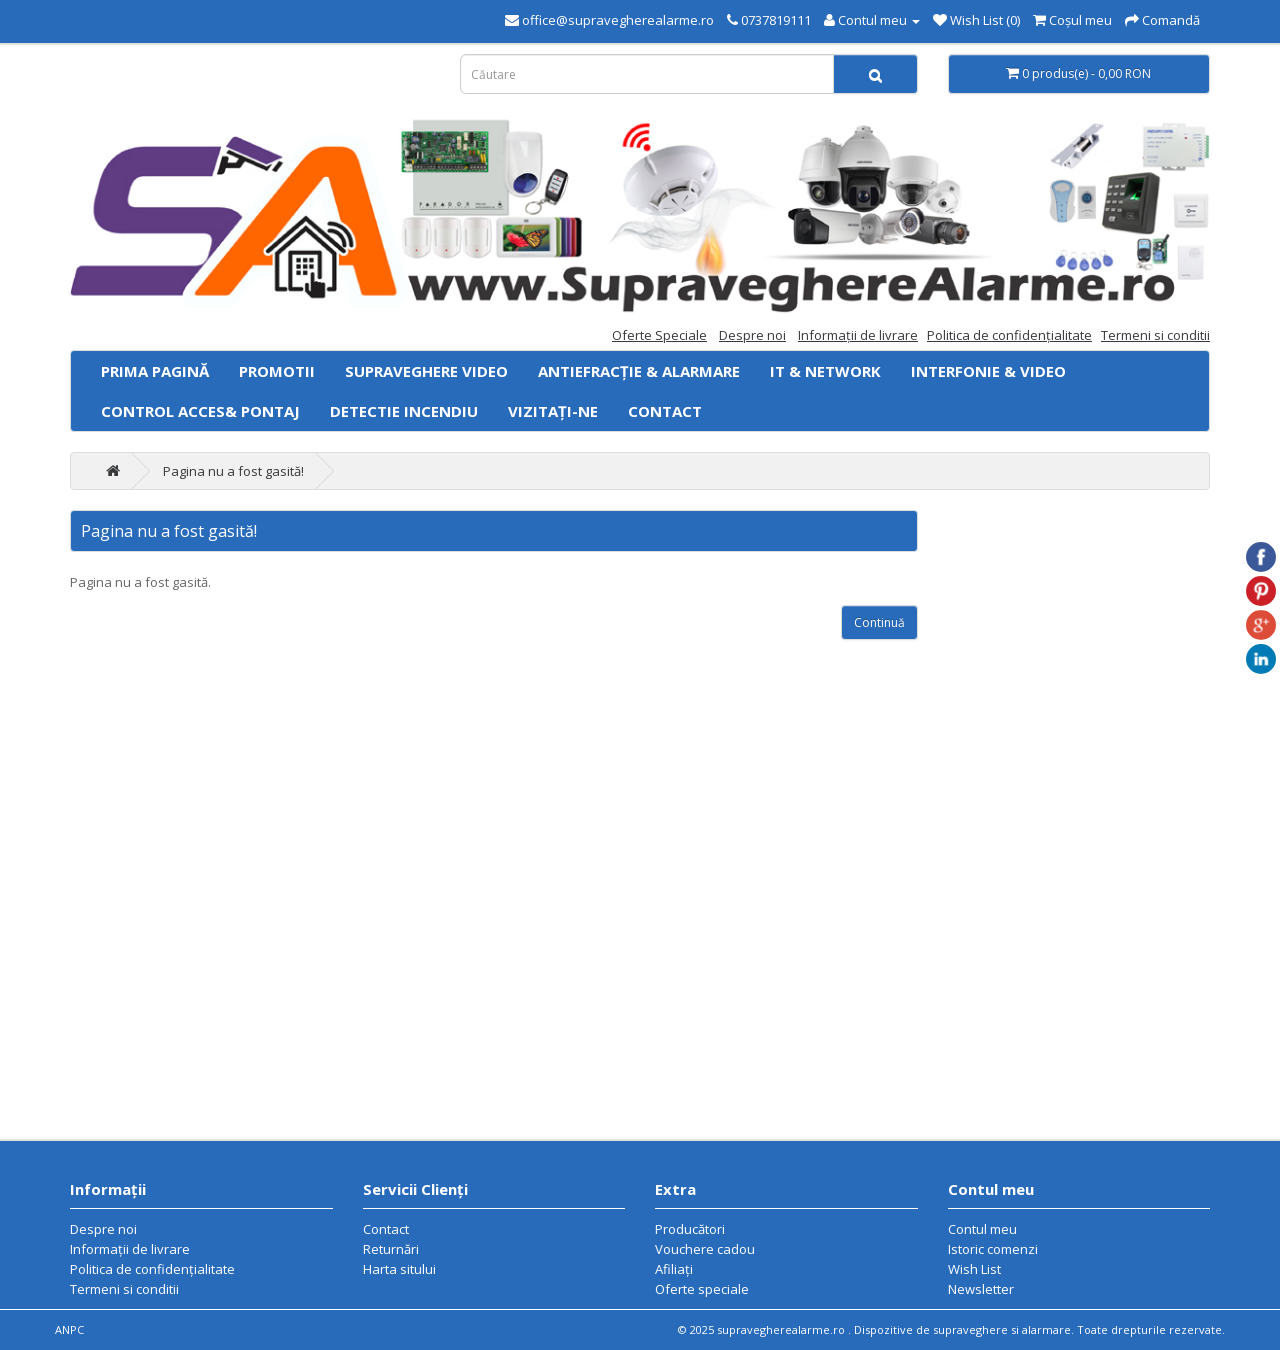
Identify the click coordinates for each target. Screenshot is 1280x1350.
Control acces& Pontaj (200, 411)
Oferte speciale (702, 1289)
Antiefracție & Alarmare (639, 371)
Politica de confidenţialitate (1009, 335)
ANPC (69, 1329)
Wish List (974, 1269)
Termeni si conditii (1155, 335)
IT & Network (825, 371)
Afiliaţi (674, 1269)
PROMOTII (277, 371)
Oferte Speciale (659, 335)
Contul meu (982, 1229)
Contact (665, 411)
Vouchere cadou (705, 1249)
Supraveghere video (426, 371)
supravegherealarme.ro (782, 1329)
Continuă (879, 622)
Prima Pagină (155, 371)
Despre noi (752, 335)
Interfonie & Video (988, 371)
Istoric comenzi (993, 1249)
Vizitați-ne (553, 411)
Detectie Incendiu (404, 411)
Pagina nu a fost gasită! (233, 471)
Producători (690, 1229)
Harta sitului (399, 1269)
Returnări (391, 1249)
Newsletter (981, 1289)
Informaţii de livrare (858, 335)
